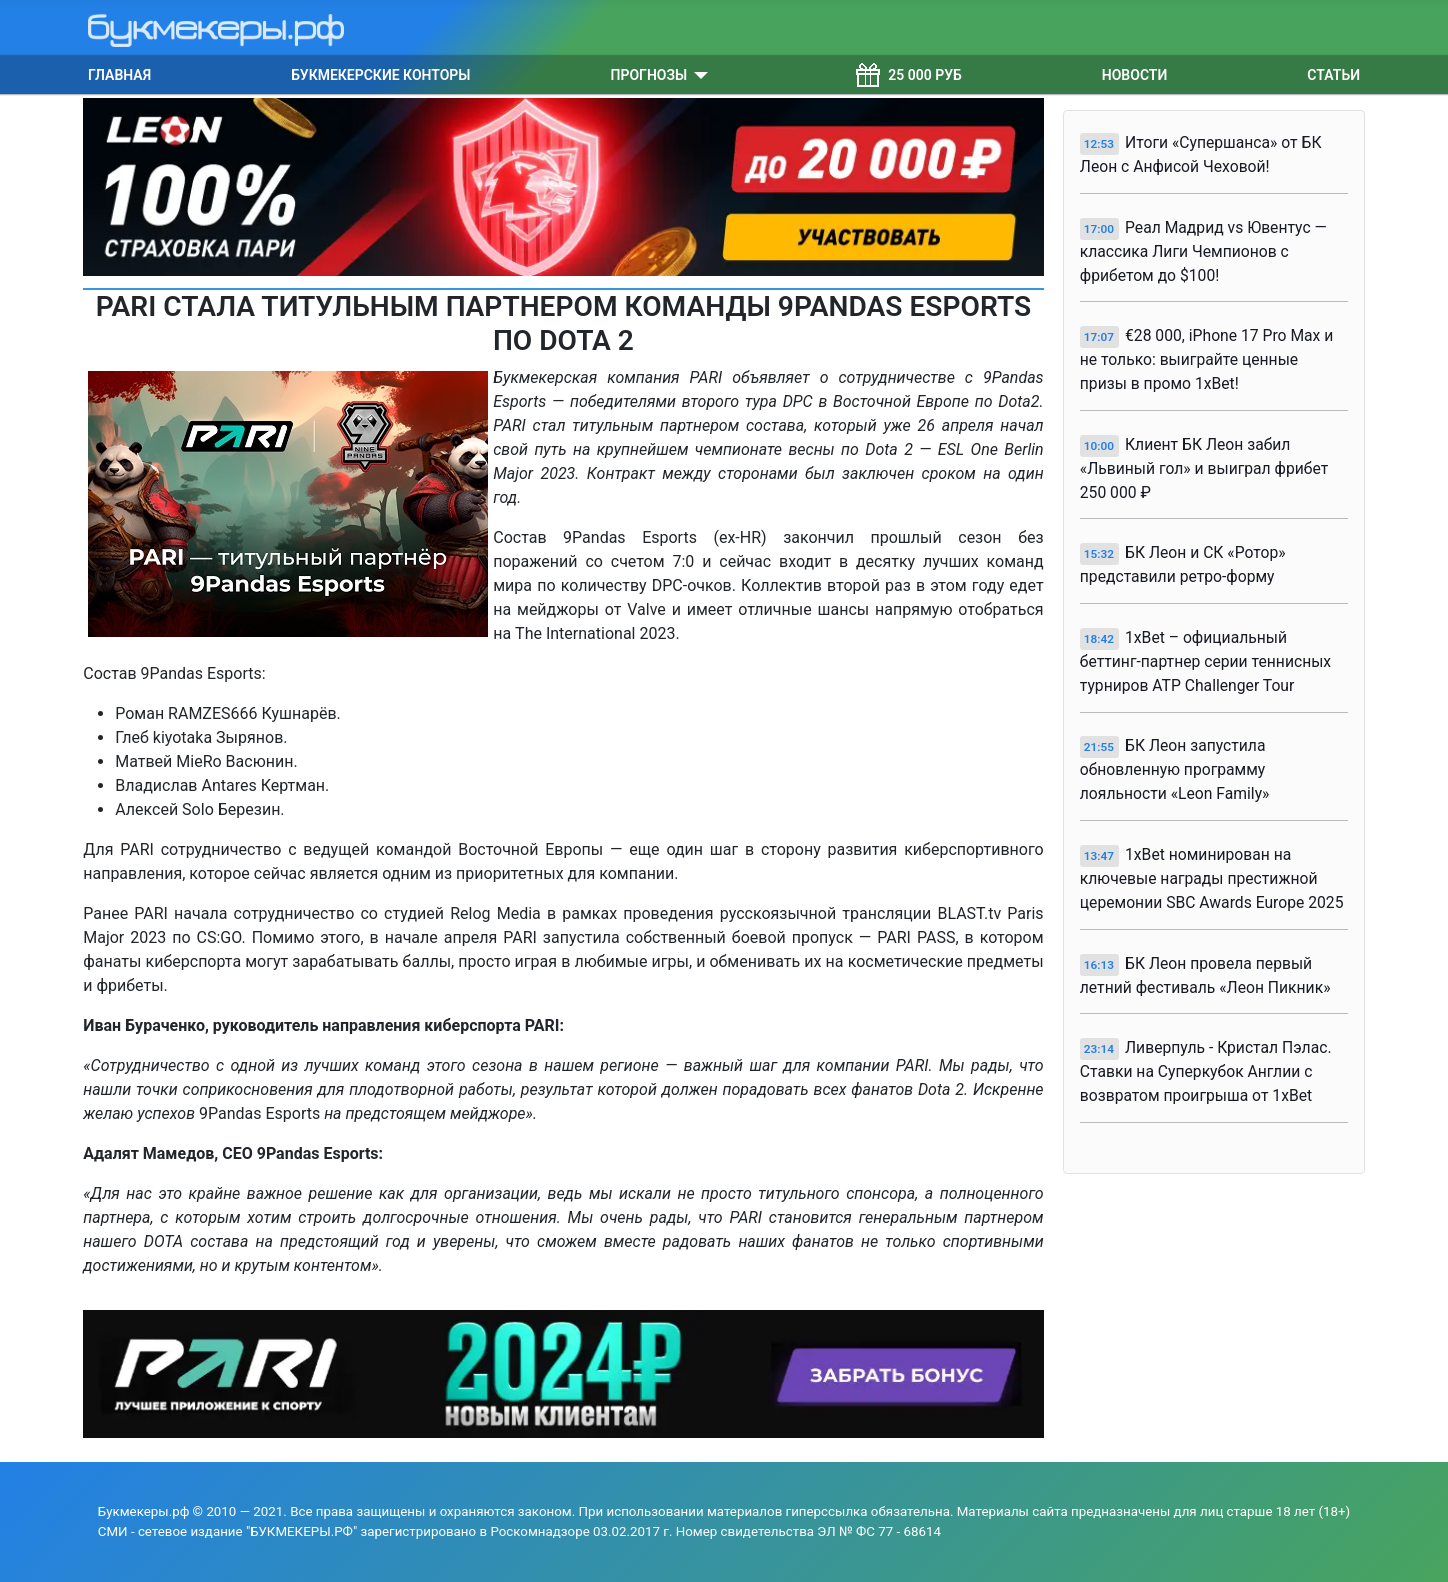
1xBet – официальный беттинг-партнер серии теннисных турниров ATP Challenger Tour (1205, 661)
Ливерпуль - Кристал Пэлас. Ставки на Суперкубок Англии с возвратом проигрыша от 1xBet (1206, 1071)
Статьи (1333, 75)
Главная (119, 75)
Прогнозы (649, 75)
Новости (1135, 75)
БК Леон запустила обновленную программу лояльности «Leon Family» (1175, 769)
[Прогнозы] (697, 75)
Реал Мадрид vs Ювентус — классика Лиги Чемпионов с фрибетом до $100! (1203, 251)
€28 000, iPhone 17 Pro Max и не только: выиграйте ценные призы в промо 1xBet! (1207, 359)
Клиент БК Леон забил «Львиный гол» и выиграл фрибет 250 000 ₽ (1204, 468)
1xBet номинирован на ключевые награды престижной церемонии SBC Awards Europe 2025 (1212, 878)
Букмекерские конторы (380, 75)
